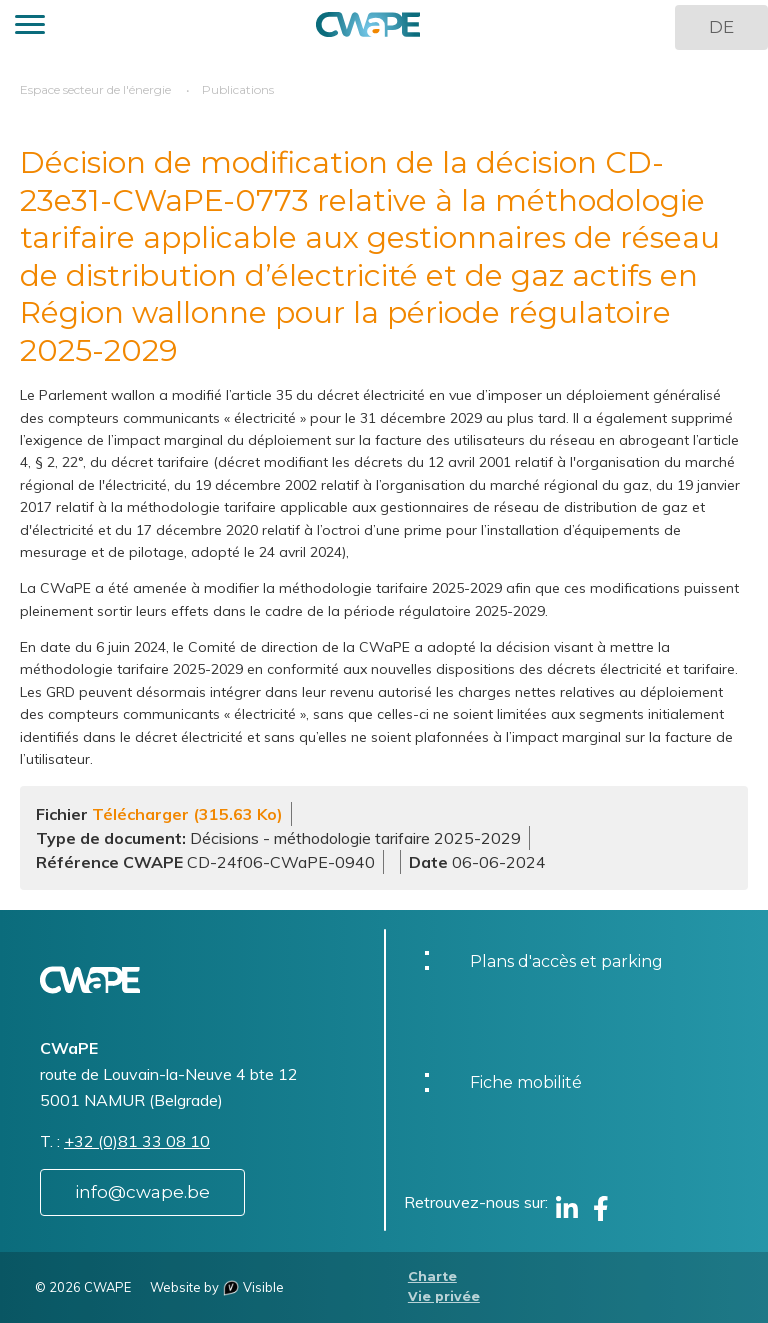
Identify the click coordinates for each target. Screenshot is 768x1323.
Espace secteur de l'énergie (95, 89)
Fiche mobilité (526, 1082)
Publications (238, 89)
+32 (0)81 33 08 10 (137, 1141)
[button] (30, 27)
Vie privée (444, 1296)
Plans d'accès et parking (566, 961)
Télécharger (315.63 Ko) (187, 814)
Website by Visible (217, 1287)
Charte (432, 1276)
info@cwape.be (142, 1192)
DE (721, 27)
